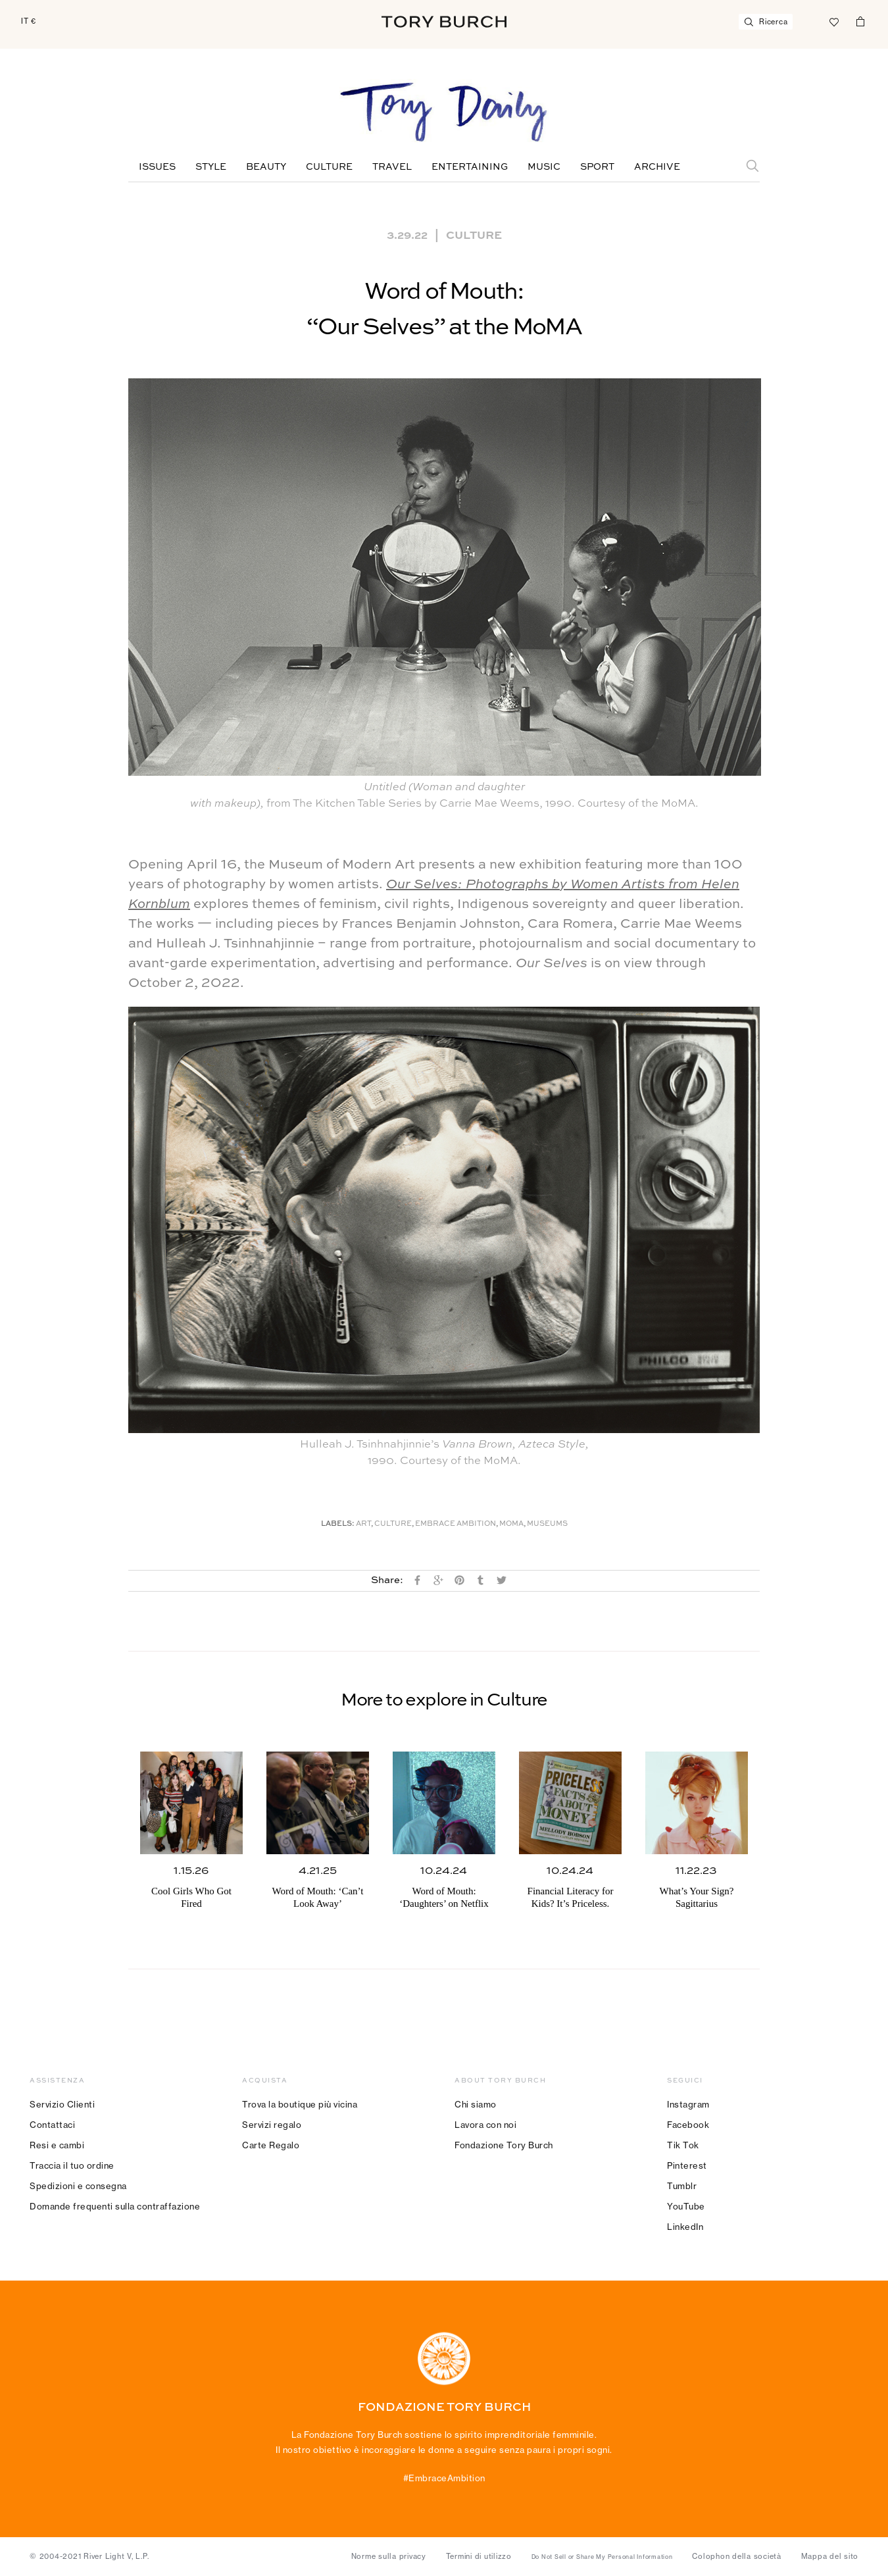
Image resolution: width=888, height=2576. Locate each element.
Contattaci (52, 2124)
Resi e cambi (57, 2145)
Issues (157, 167)
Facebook (688, 2124)
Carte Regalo (270, 2145)
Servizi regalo (271, 2124)
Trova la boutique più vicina (299, 2104)
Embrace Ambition (455, 1524)
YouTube (686, 2206)
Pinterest (687, 2165)
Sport (597, 167)
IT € (28, 21)
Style (210, 167)
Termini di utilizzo (479, 2556)
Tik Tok (683, 2145)
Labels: (338, 1524)
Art (363, 1524)
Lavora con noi (485, 2124)
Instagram (688, 2104)
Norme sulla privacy (388, 2556)
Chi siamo (476, 2104)
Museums (547, 1524)
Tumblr (682, 2186)
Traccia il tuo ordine (72, 2165)
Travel (392, 167)
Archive (657, 167)
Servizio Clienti (62, 2104)
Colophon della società (736, 2556)
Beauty (266, 167)
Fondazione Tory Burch (504, 2145)
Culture (329, 167)
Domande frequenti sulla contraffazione (115, 2206)
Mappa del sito (830, 2556)
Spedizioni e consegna (78, 2186)
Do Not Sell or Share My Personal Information (602, 2557)
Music (544, 167)
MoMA (511, 1524)
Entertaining (470, 167)
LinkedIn (685, 2226)
